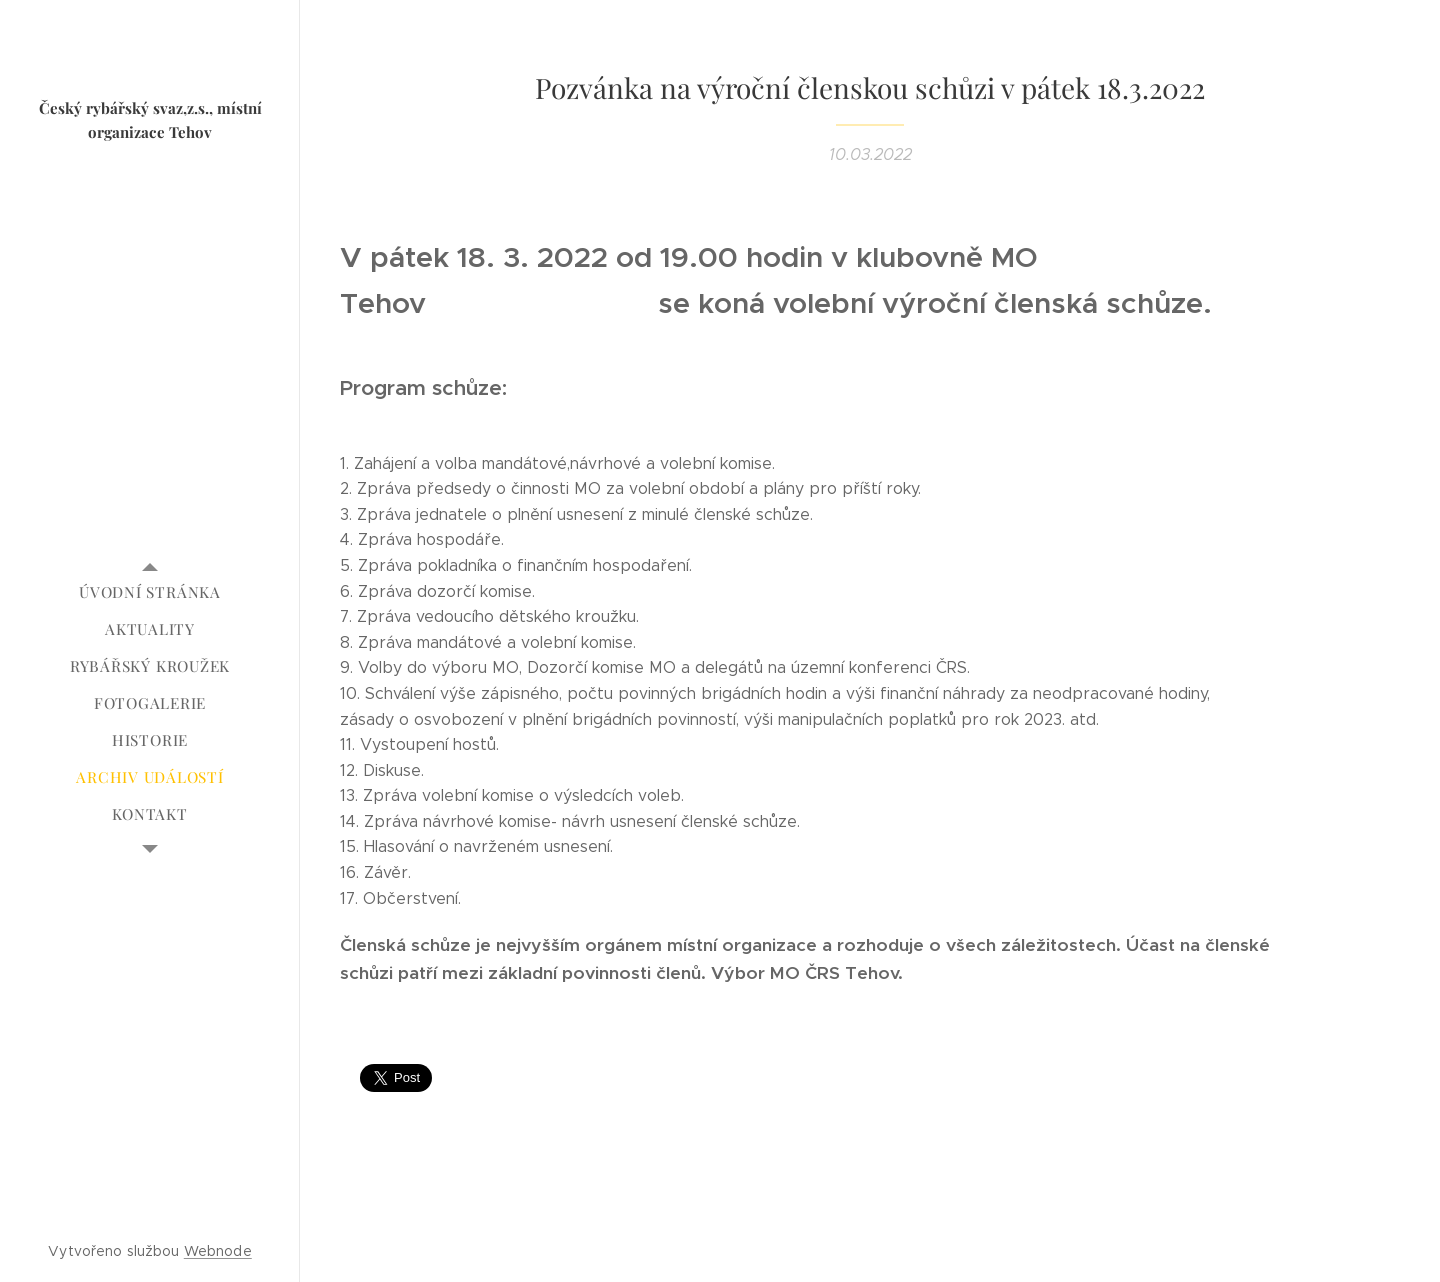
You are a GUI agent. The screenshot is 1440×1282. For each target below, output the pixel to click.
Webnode (218, 1251)
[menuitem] (150, 592)
